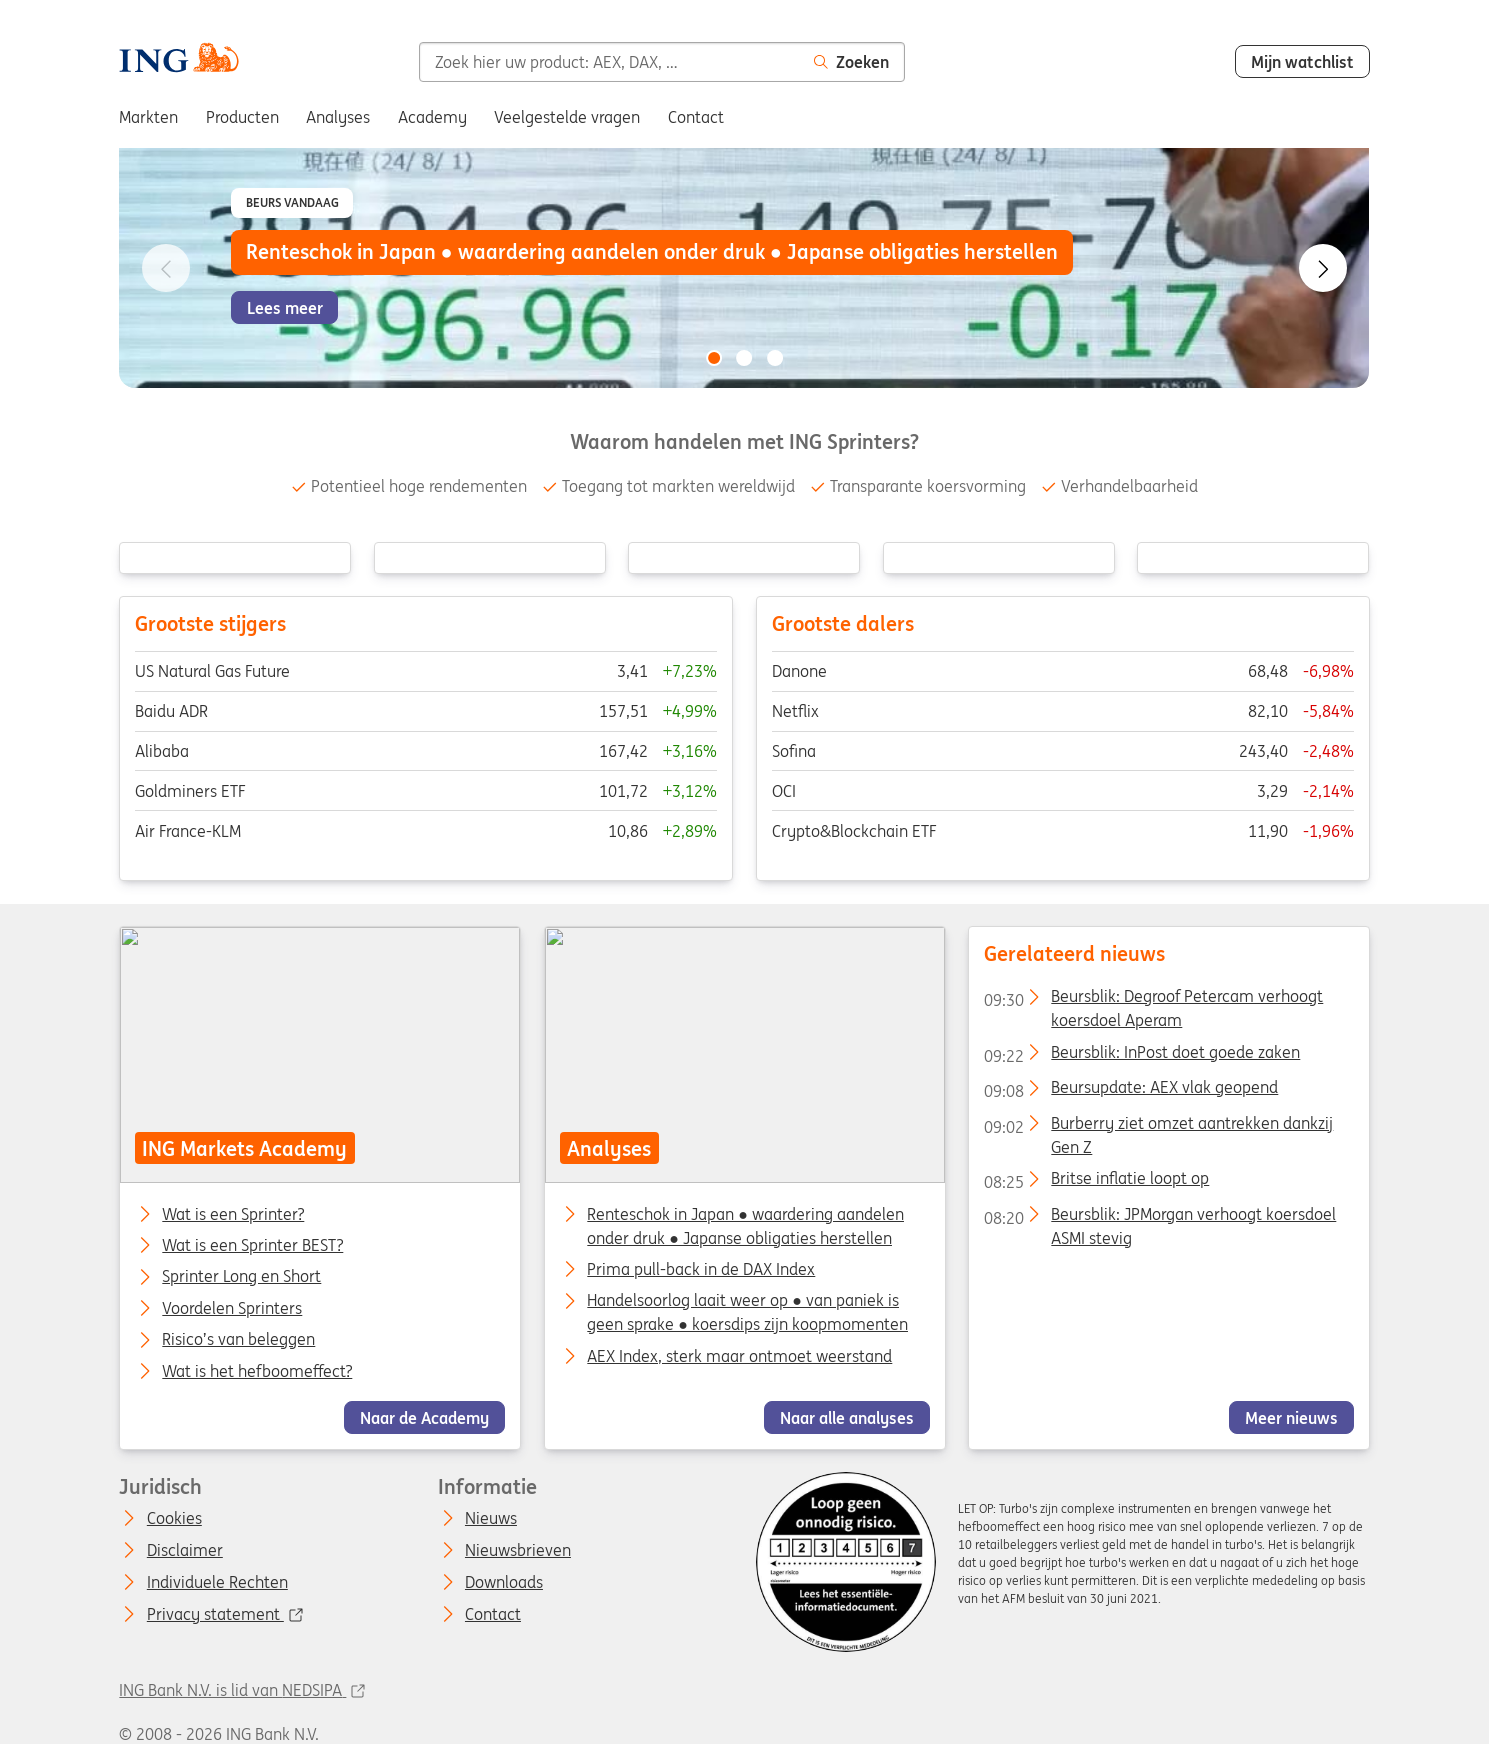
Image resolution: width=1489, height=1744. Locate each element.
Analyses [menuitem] (338, 117)
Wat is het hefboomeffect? (258, 1372)
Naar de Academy (424, 1418)
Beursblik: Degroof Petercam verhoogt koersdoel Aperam (1153, 1000)
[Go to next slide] (1323, 268)
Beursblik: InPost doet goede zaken (1142, 1056)
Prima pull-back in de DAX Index (701, 1269)
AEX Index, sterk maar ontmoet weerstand (739, 1356)
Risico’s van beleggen (239, 1340)
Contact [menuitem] (696, 117)
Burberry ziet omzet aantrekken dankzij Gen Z (1158, 1127)
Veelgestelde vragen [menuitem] (567, 117)
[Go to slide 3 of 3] (775, 358)
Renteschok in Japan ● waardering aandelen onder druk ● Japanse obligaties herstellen (745, 1225)
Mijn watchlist (1302, 62)
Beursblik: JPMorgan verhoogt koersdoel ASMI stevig (1160, 1218)
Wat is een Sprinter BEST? (253, 1246)
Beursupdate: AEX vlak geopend (1131, 1091)
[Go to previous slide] (166, 268)
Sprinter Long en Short (242, 1277)
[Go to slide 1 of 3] (714, 358)
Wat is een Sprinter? (234, 1214)
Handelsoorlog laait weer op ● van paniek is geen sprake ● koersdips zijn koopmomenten (747, 1312)
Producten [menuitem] (242, 117)
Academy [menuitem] (432, 117)
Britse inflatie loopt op (1096, 1182)
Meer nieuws (1291, 1418)
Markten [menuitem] (148, 117)
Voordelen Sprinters (233, 1309)
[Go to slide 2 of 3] (745, 358)
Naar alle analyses (847, 1418)
